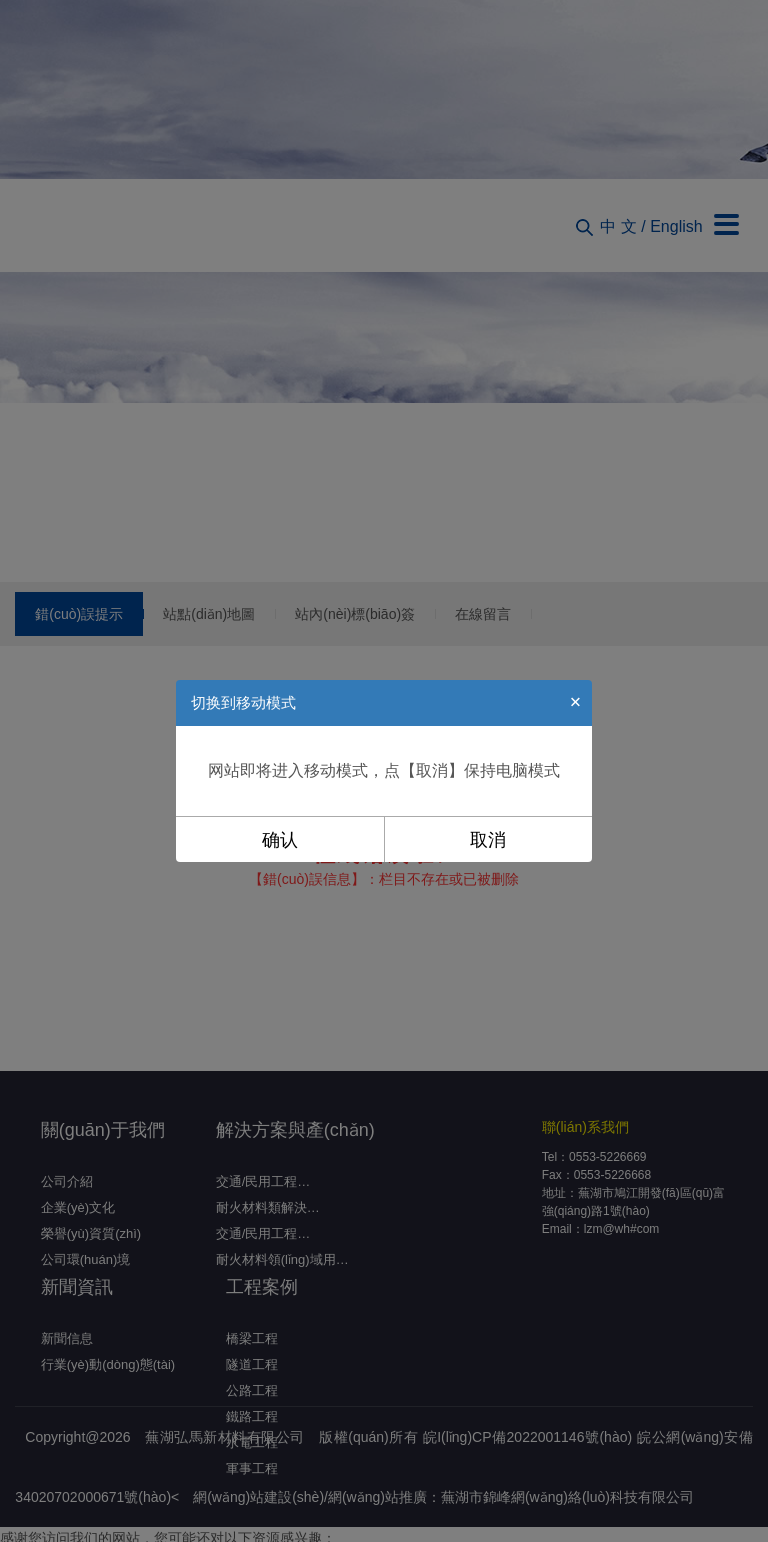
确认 (280, 840)
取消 (488, 840)
